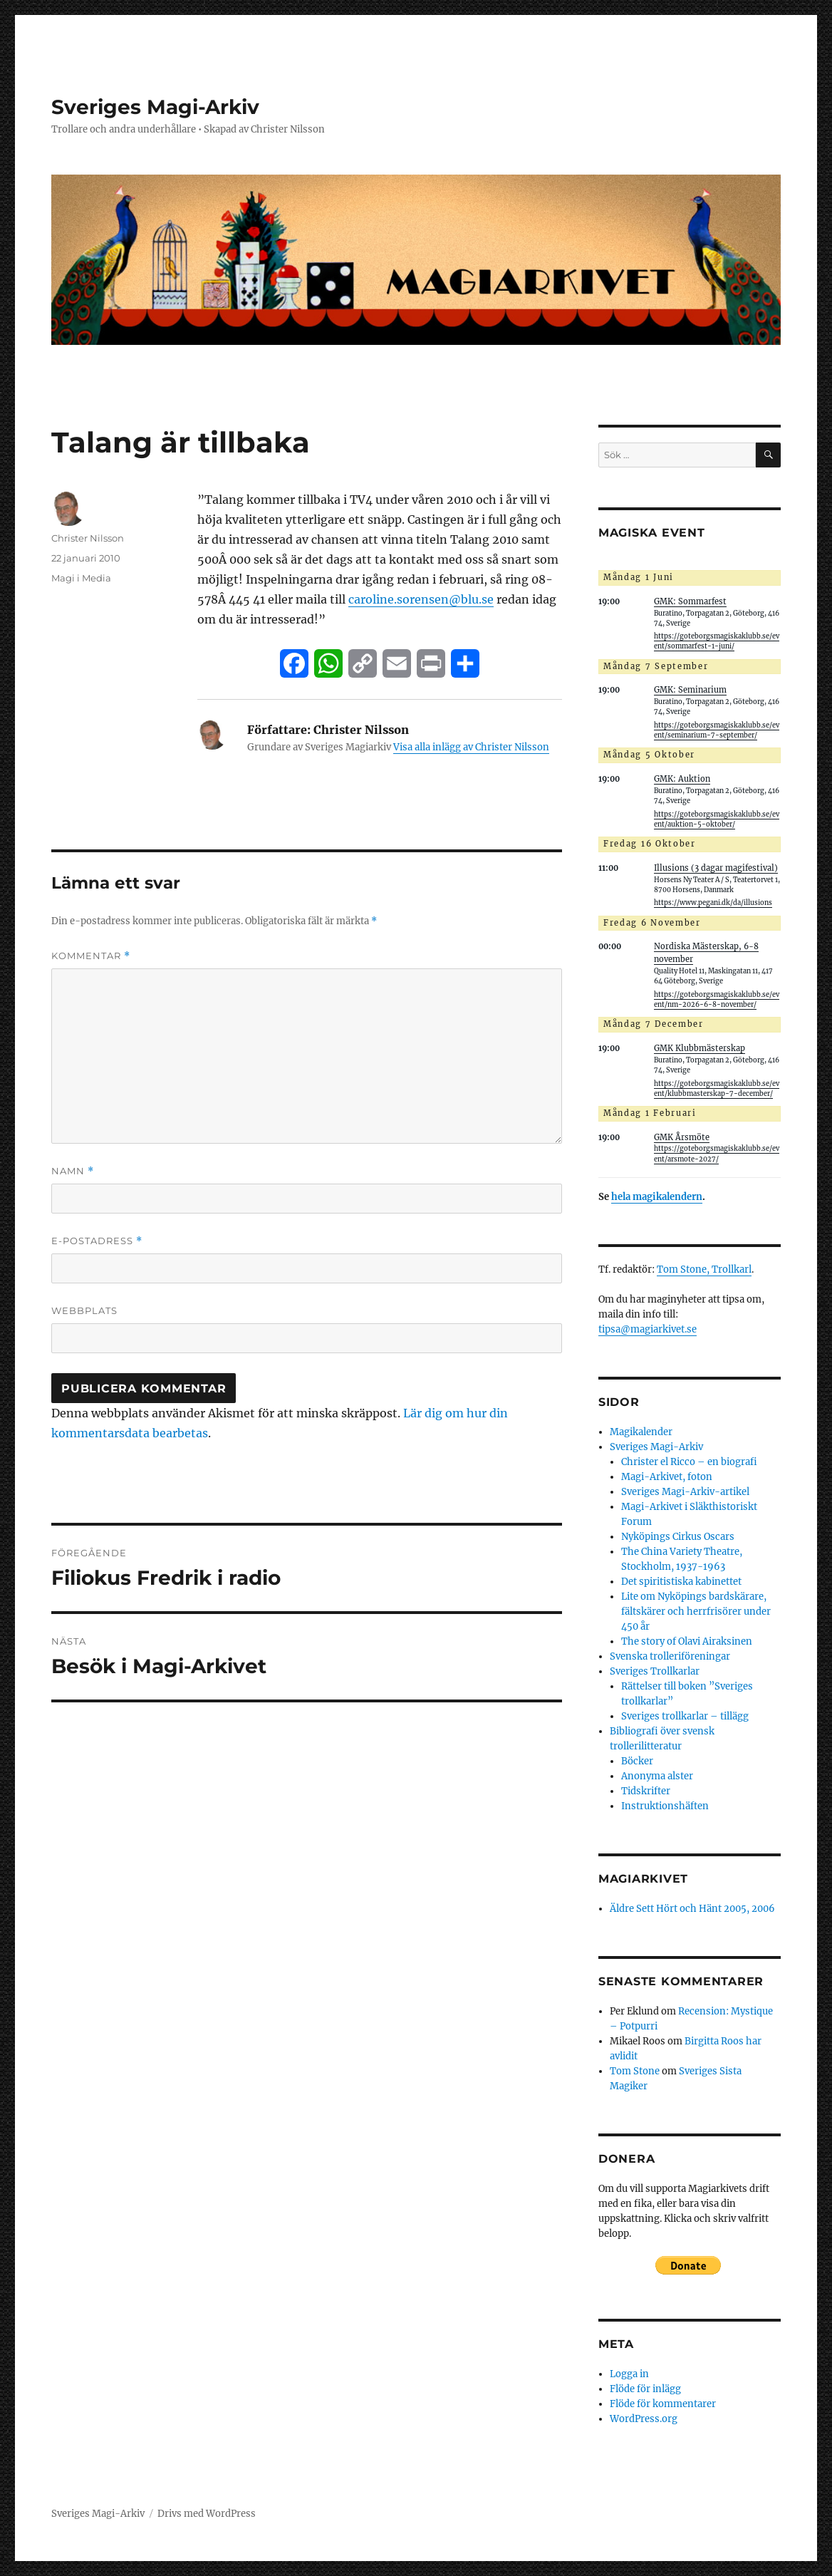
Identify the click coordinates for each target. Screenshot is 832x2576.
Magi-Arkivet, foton (666, 1477)
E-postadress (96, 1241)
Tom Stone (635, 2071)
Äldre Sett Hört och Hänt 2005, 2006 (692, 1909)
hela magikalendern (656, 1197)
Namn (72, 1171)
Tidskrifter (645, 1791)
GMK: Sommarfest (690, 601)
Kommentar (90, 956)
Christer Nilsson (87, 538)
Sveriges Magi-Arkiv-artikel (685, 1492)
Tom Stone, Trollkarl (704, 1269)
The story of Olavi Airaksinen (686, 1641)
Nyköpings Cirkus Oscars (677, 1537)
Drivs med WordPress (206, 2514)
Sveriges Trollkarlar (655, 1671)
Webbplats (84, 1310)
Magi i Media (81, 578)
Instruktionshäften (665, 1806)
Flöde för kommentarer (663, 2404)
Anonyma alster (657, 1776)
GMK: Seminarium (690, 690)
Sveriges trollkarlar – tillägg (685, 1716)
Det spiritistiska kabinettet (681, 1582)
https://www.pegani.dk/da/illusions (713, 903)
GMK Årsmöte (681, 1137)
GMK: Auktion (682, 779)
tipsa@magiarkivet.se (647, 1329)
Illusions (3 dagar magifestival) (716, 868)
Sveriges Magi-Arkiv (155, 107)
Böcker (637, 1761)
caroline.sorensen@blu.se (421, 599)
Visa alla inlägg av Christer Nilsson (471, 747)
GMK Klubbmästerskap (699, 1048)
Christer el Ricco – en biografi (689, 1462)
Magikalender (641, 1432)
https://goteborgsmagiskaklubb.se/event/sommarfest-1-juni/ (716, 641)
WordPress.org (643, 2419)
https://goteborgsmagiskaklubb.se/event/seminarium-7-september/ (716, 730)
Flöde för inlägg (645, 2389)
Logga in (629, 2374)
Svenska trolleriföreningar (670, 1656)
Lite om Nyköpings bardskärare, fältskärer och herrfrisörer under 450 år (696, 1611)
